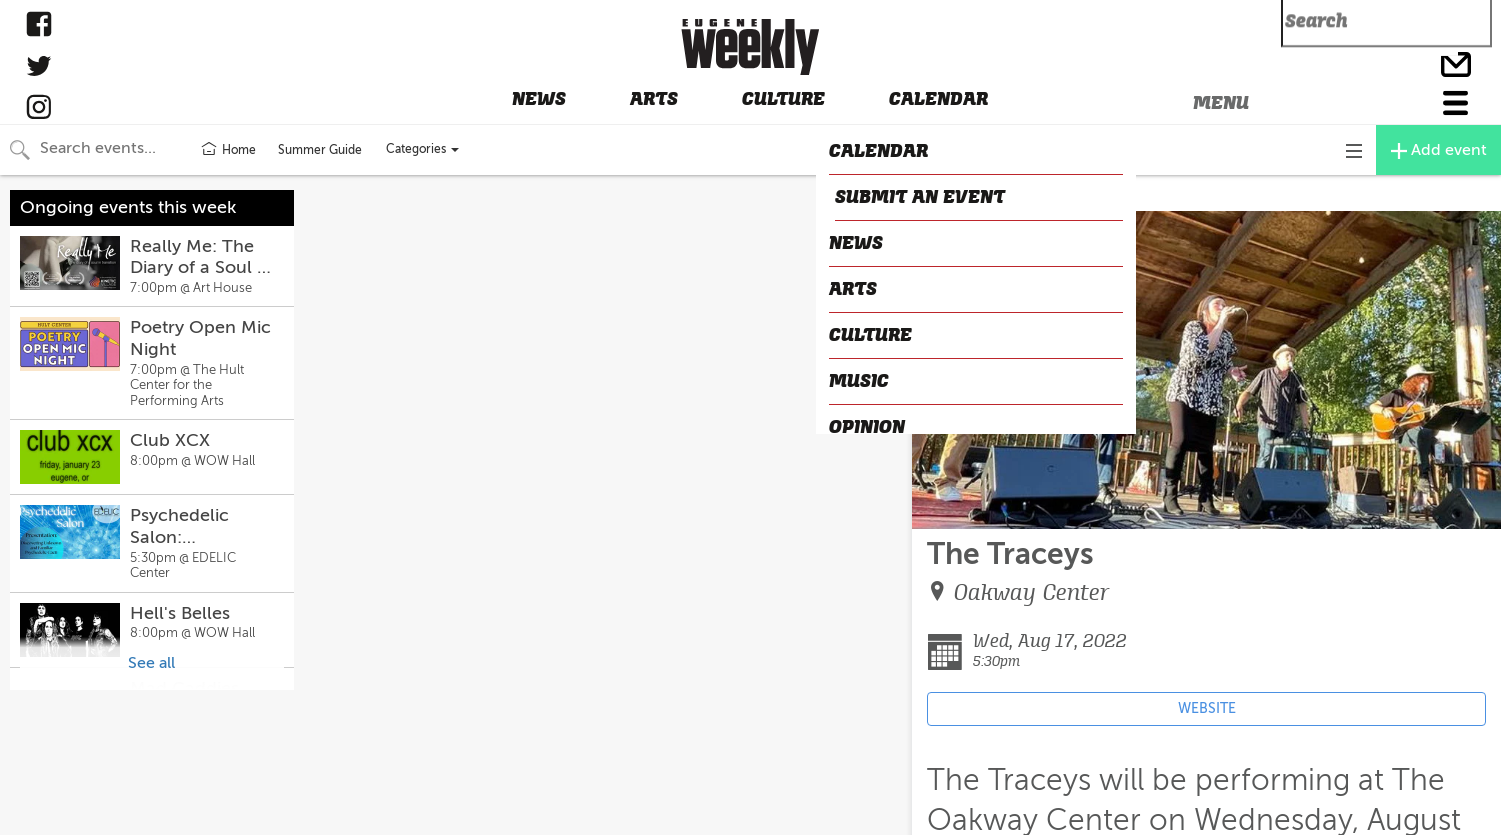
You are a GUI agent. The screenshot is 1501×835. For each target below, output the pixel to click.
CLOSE (942, 194)
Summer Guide (320, 150)
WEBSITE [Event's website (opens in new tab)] (1207, 708)
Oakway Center (1032, 592)
